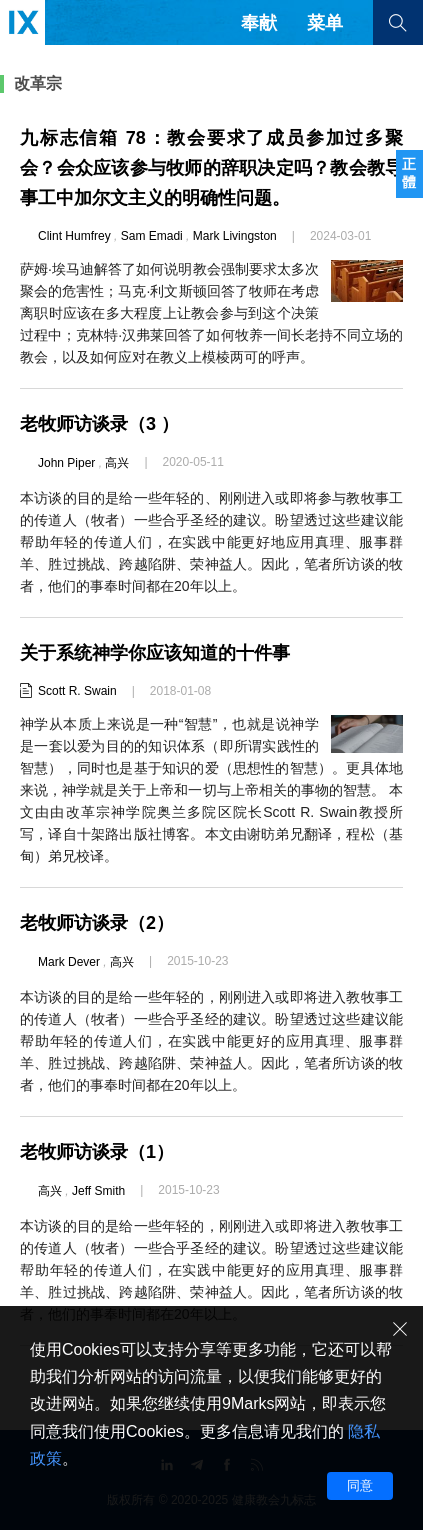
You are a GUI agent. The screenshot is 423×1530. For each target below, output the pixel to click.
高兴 (117, 463)
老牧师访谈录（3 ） (99, 424)
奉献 (259, 23)
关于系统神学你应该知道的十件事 (155, 653)
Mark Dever (69, 962)
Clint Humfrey (74, 236)
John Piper (66, 463)
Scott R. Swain (77, 691)
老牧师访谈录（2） (97, 923)
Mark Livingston (235, 236)
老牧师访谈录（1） (97, 1152)
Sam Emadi (152, 236)
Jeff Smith (98, 1191)
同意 (360, 1485)
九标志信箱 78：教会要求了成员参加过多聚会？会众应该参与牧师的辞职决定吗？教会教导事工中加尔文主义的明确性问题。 (211, 168)
